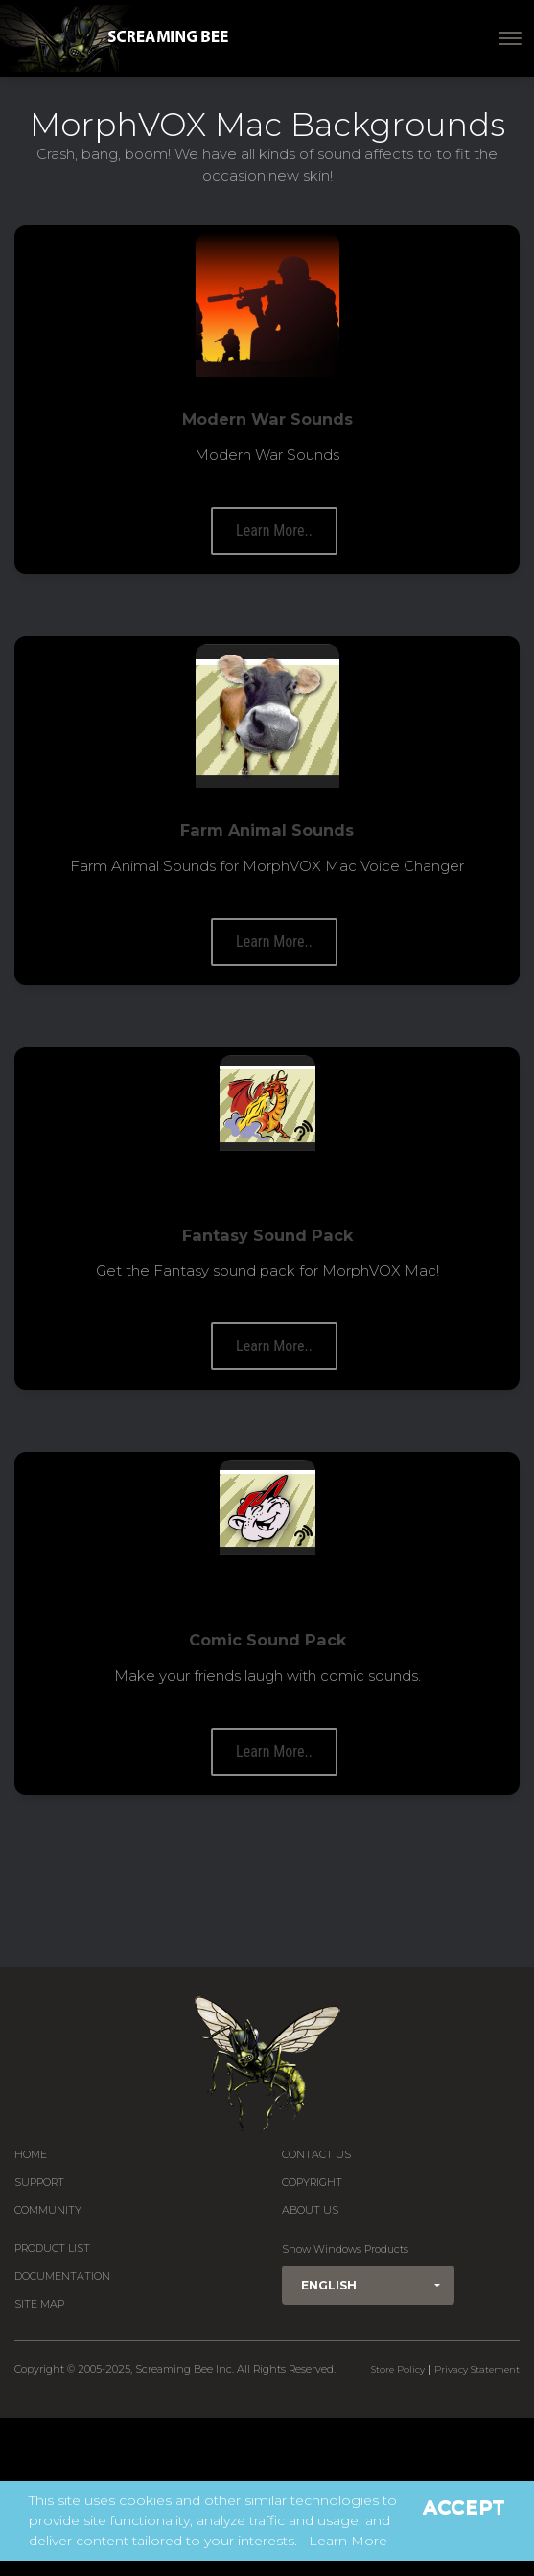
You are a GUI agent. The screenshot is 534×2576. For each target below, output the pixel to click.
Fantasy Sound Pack (267, 1235)
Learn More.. (274, 530)
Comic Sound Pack (267, 1639)
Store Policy (398, 2369)
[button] (368, 2285)
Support (39, 2182)
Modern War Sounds (267, 418)
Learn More (348, 2540)
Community (47, 2210)
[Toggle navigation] (510, 38)
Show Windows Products (345, 2249)
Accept (464, 2507)
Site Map (39, 2304)
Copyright (312, 2182)
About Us (310, 2210)
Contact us (316, 2155)
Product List (52, 2248)
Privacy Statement (477, 2369)
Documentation (62, 2276)
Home (30, 2155)
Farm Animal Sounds (267, 830)
